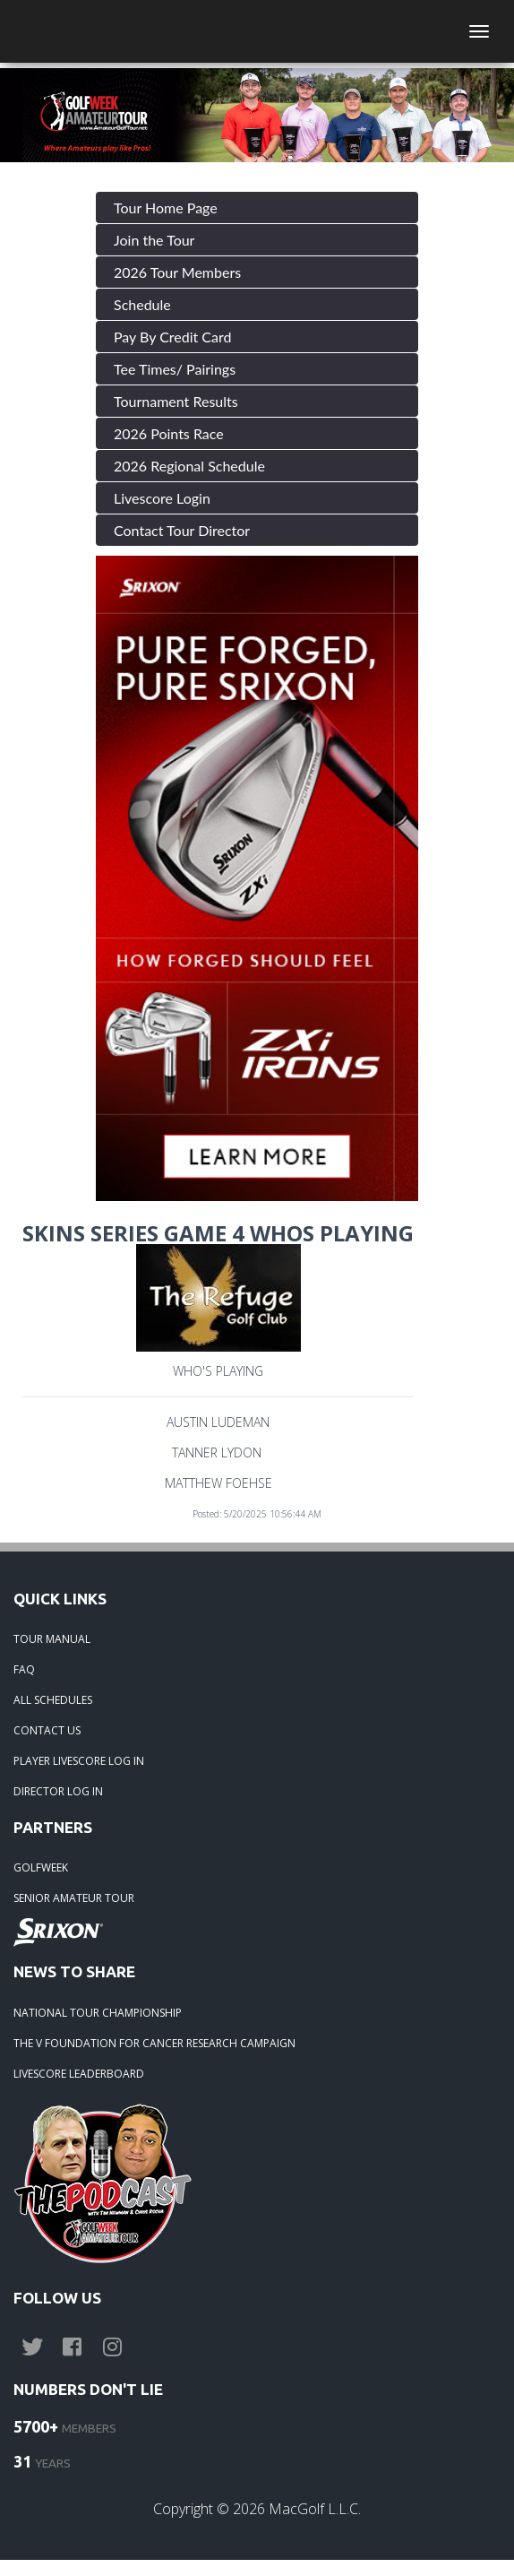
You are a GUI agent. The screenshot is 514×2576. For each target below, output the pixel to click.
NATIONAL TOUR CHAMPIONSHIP (97, 2012)
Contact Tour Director (182, 530)
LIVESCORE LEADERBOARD (78, 2073)
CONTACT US (47, 1730)
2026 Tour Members (177, 272)
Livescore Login (162, 497)
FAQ (24, 1669)
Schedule (142, 304)
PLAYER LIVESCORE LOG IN (78, 1760)
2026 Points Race (169, 433)
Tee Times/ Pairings (175, 368)
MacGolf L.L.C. (315, 2509)
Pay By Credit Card (173, 336)
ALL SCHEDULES (52, 1699)
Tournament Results (176, 401)
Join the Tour (154, 239)
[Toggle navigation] (479, 31)
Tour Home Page (166, 207)
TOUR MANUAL (51, 1639)
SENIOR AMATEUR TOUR (73, 1898)
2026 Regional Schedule (189, 465)
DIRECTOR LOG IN (58, 1791)
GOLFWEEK (40, 1867)
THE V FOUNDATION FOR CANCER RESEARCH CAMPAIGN (154, 2043)
